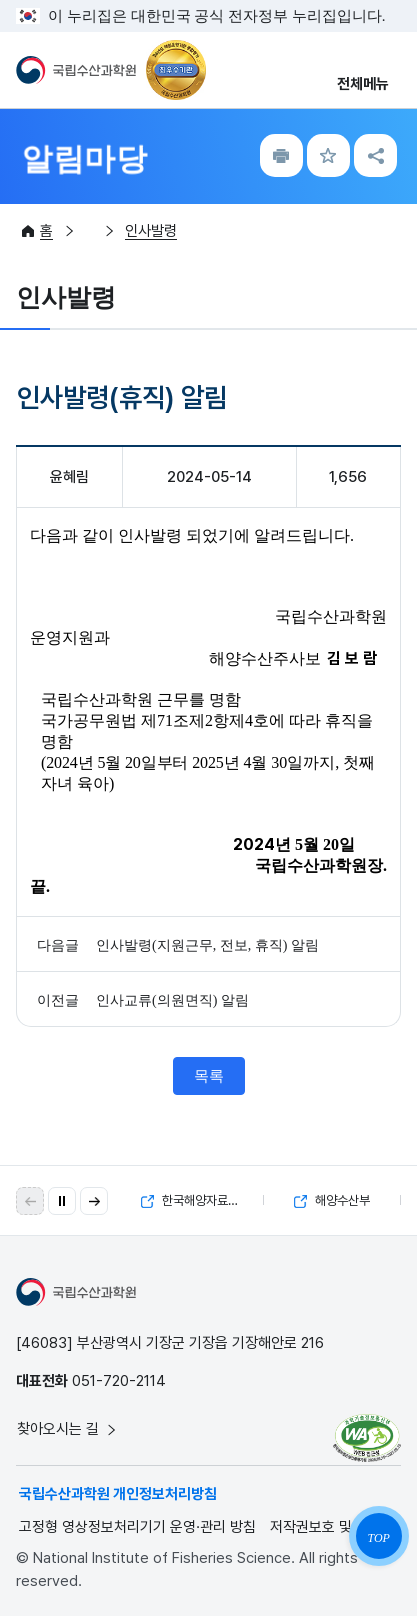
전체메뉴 (363, 84)
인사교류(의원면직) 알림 (172, 1000)
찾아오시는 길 (68, 1429)
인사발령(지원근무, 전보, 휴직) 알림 (207, 945)
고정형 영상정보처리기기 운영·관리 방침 (137, 1527)
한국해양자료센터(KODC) (202, 1200)
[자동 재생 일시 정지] (62, 1201)
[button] (94, 1201)
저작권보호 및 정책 (326, 1527)
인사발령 (151, 231)
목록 (209, 1076)
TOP (378, 1538)
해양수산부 (332, 1200)
